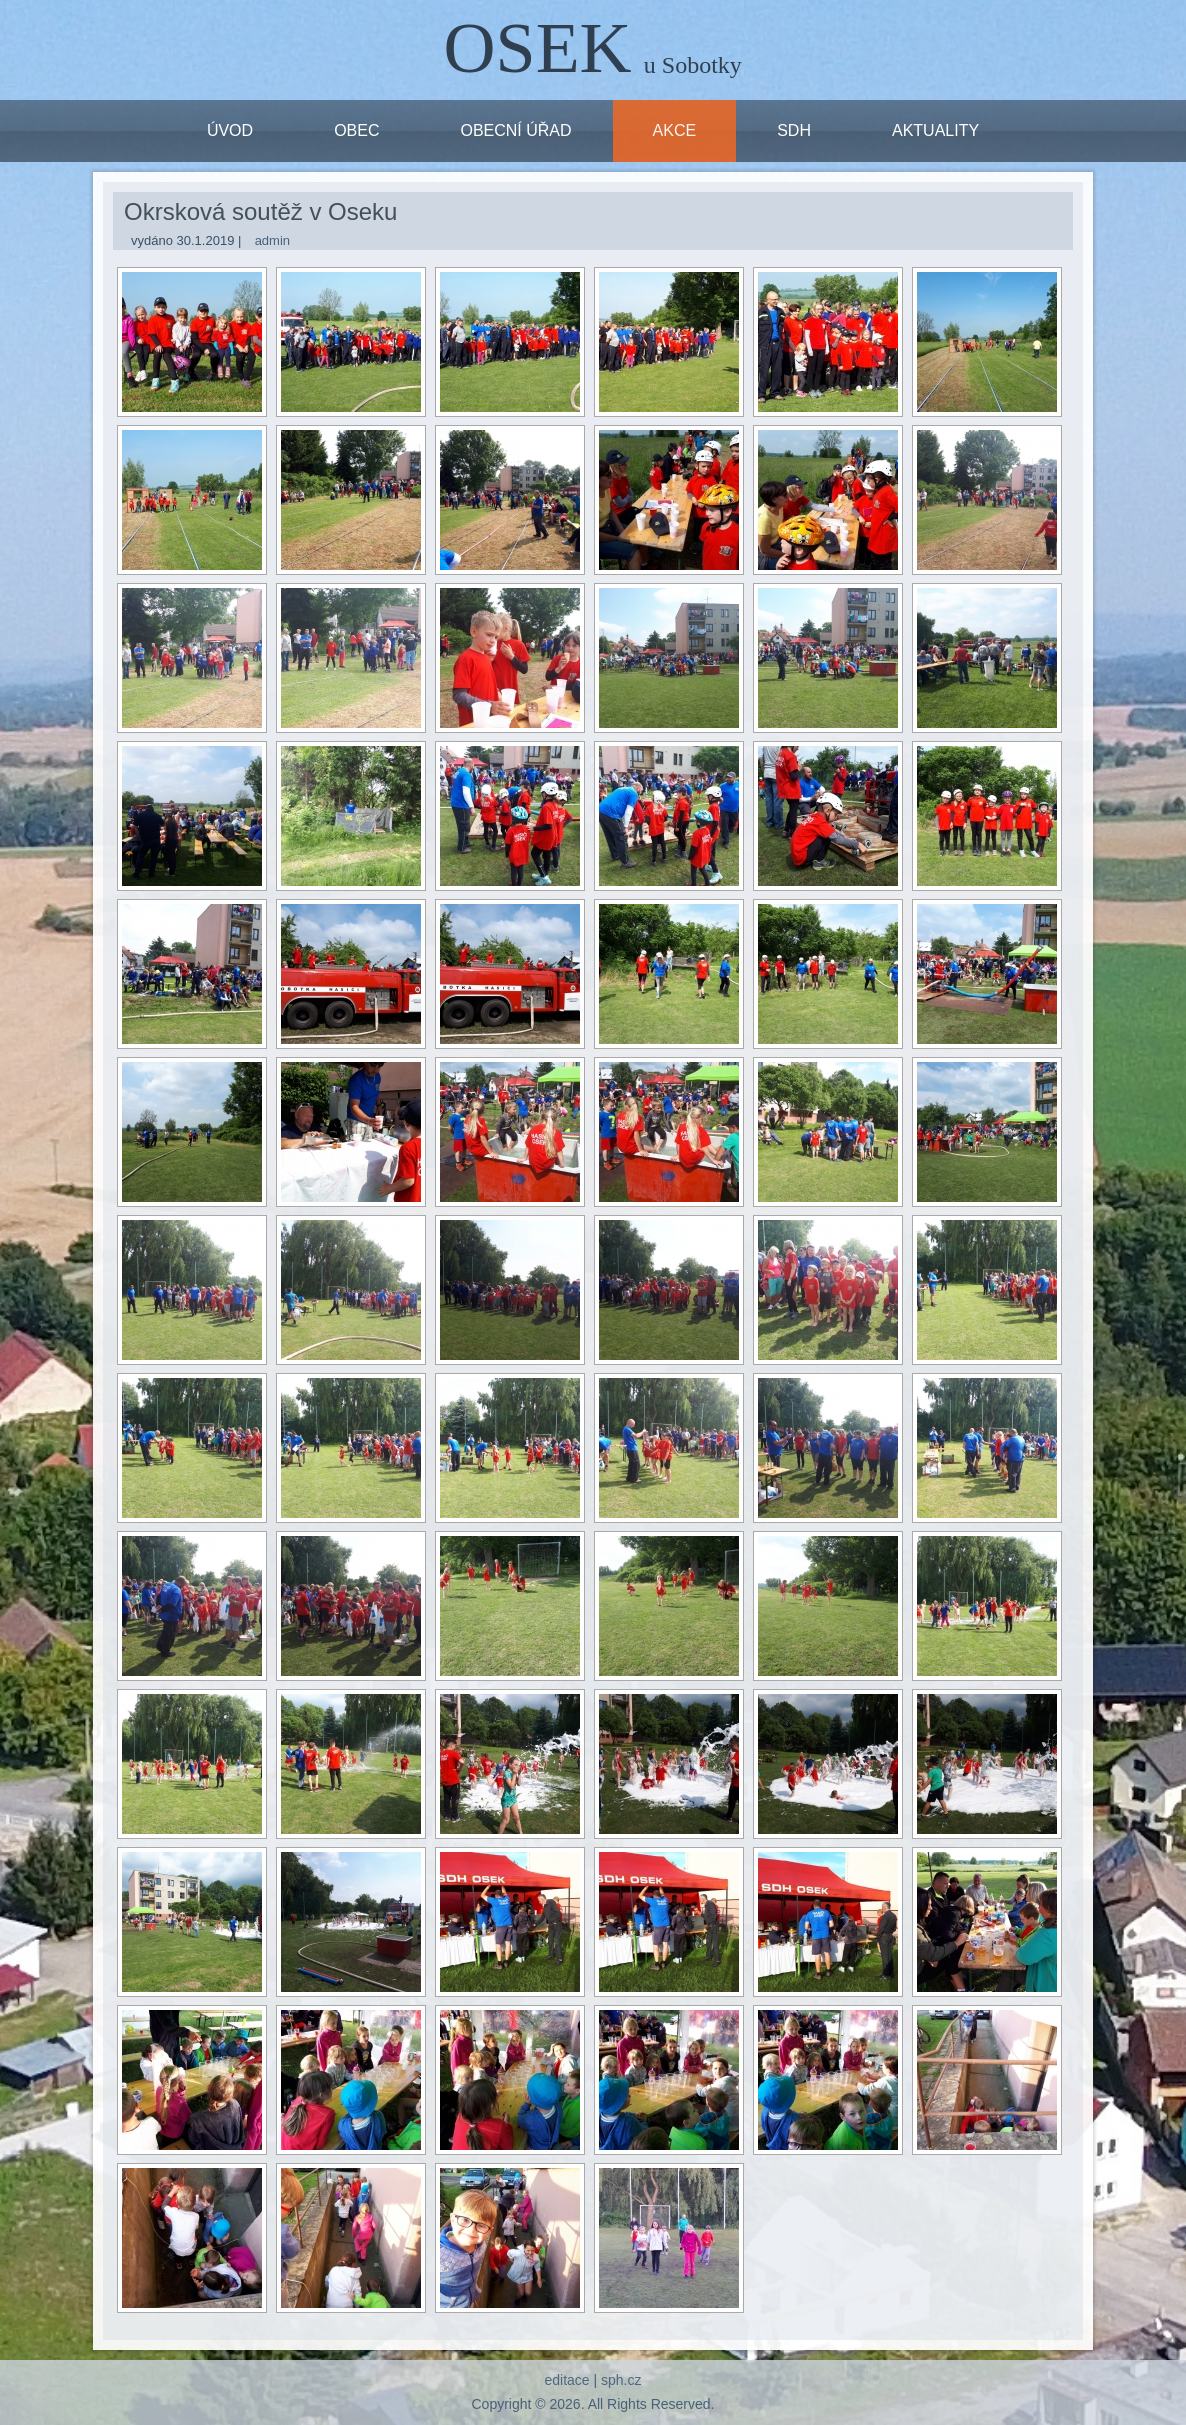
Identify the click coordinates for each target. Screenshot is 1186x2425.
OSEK (538, 48)
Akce (675, 130)
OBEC (356, 130)
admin (272, 240)
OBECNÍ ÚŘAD (515, 130)
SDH (794, 130)
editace (566, 2380)
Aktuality (935, 130)
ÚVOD (230, 130)
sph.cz (621, 2380)
